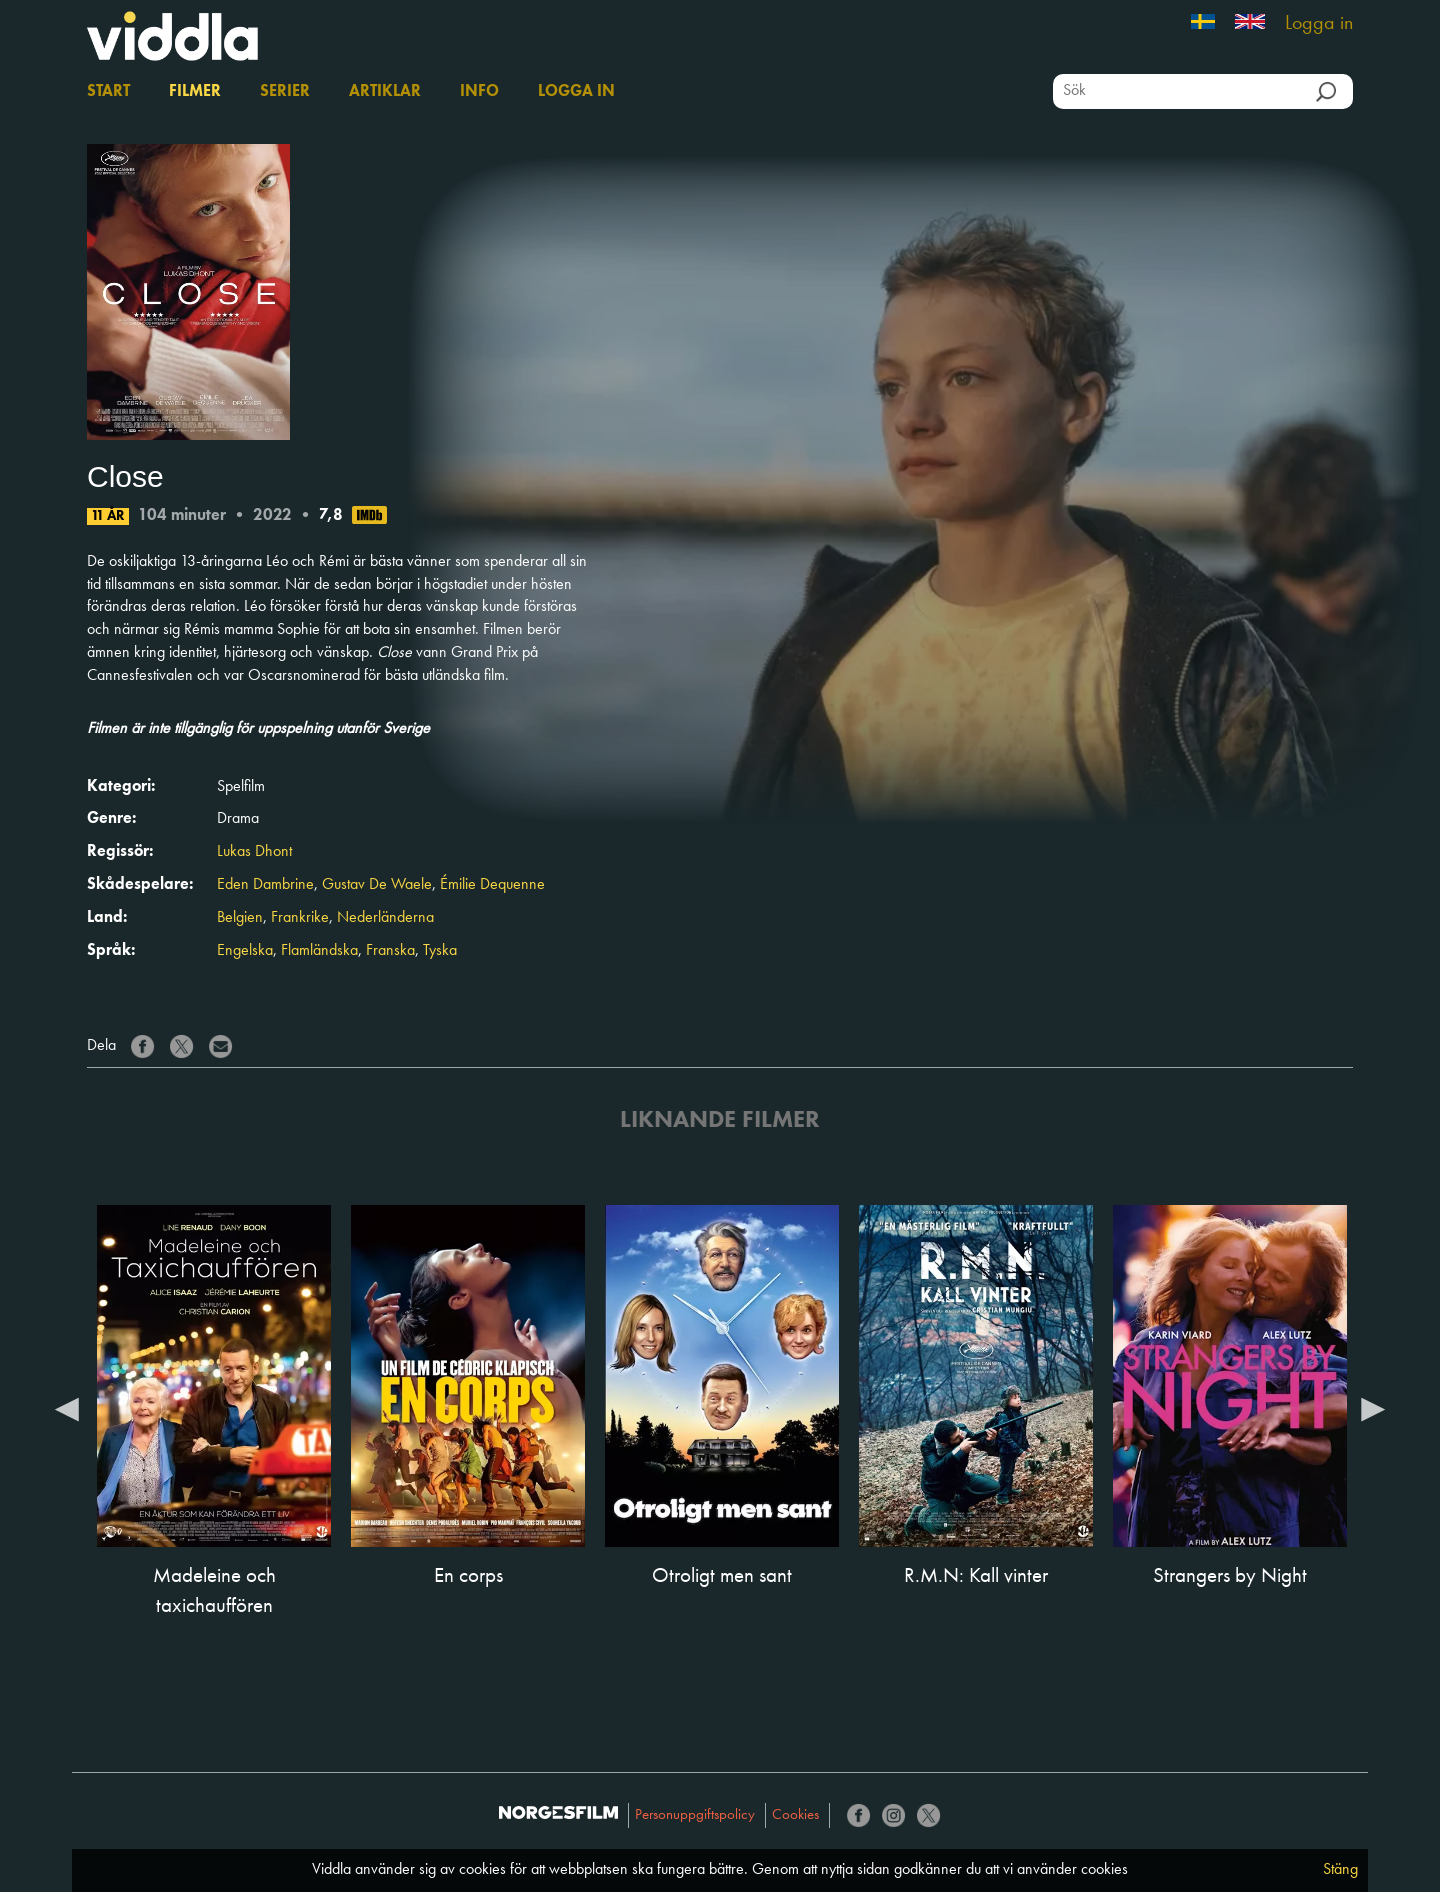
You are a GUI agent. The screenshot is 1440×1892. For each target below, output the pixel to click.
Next (1373, 1408)
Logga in (1319, 24)
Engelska (245, 951)
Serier (285, 92)
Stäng (1340, 1870)
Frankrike (300, 918)
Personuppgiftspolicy (695, 1815)
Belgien (240, 918)
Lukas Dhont (254, 852)
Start (108, 92)
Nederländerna (385, 918)
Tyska (440, 951)
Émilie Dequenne (492, 885)
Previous (67, 1408)
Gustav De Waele (377, 885)
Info (479, 92)
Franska (390, 951)
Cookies (795, 1815)
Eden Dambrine (265, 885)
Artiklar (385, 92)
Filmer (195, 92)
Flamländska (319, 951)
